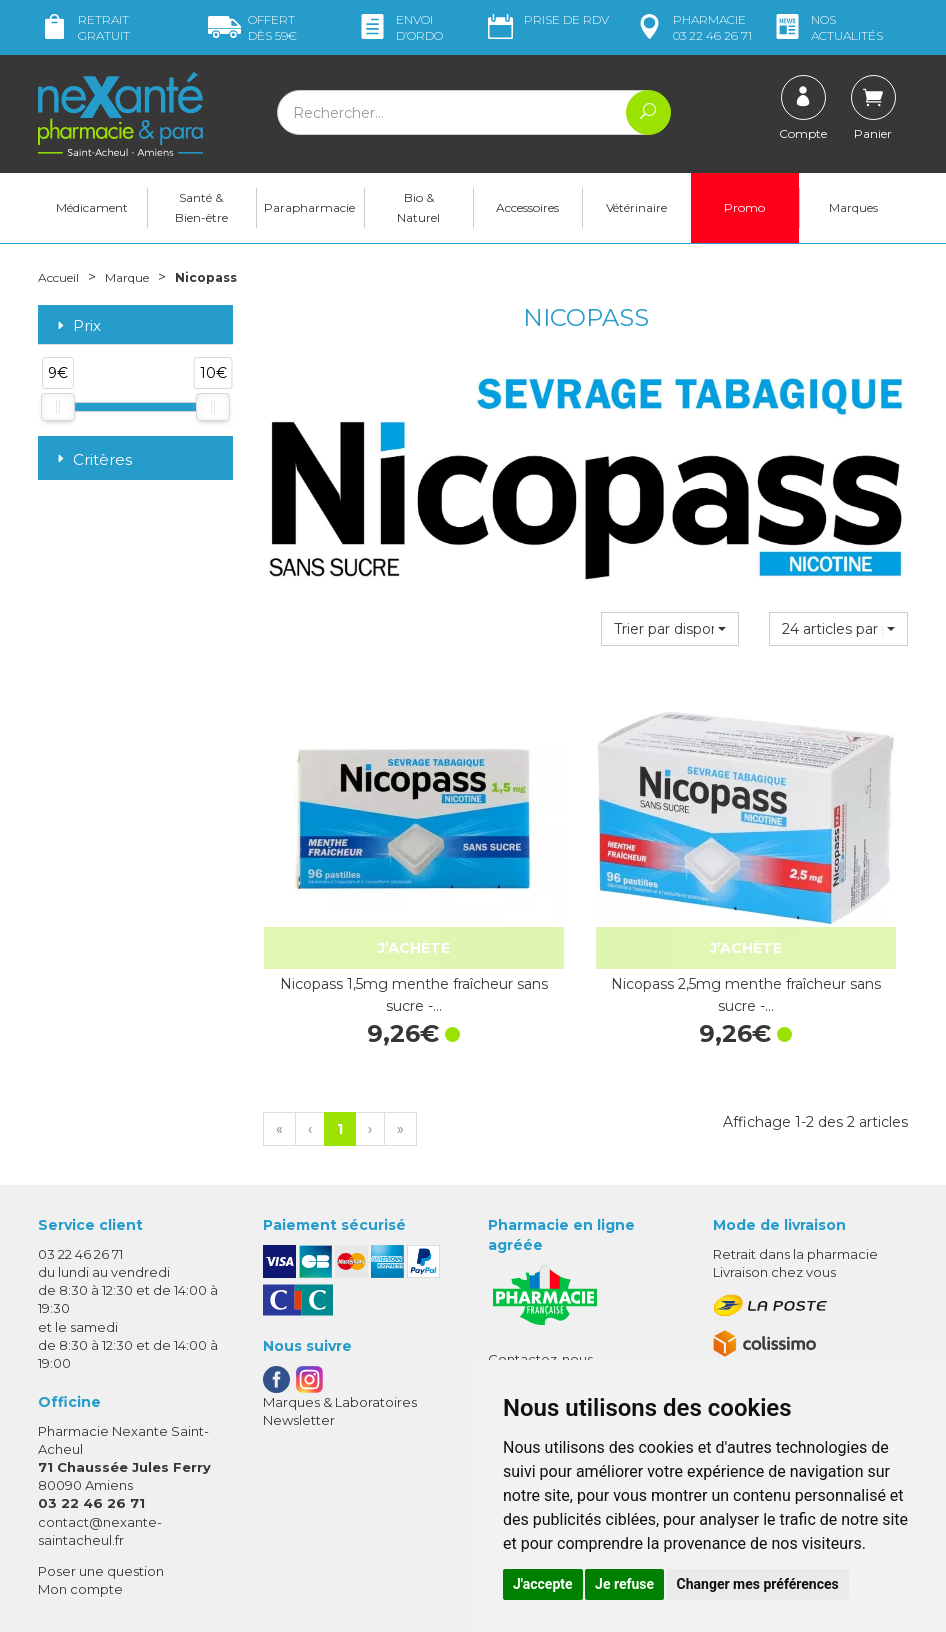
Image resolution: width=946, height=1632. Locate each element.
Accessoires (527, 210)
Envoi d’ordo (399, 27)
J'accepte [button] (543, 1584)
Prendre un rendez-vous (567, 1274)
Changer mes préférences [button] (758, 1584)
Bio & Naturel (418, 210)
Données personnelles (561, 1347)
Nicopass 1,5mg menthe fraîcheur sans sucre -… (360, 892)
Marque (141, 280)
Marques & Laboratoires (340, 1299)
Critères (92, 462)
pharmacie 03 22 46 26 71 (692, 27)
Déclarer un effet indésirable (580, 1292)
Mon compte (80, 1486)
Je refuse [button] (624, 1584)
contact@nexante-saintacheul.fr (100, 1426)
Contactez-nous (540, 1256)
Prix (77, 329)
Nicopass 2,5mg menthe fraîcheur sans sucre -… (585, 892)
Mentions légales (543, 1328)
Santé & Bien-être (201, 210)
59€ (252, 27)
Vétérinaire (636, 210)
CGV (502, 1310)
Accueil (63, 280)
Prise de (546, 20)
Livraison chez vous (774, 1169)
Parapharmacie (309, 210)
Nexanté (233, 1602)
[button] (670, 633)
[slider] (58, 411)
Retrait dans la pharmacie (795, 1151)
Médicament (92, 210)
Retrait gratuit (84, 27)
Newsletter (299, 1317)
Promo (744, 210)
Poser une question (101, 1468)
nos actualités (827, 27)
